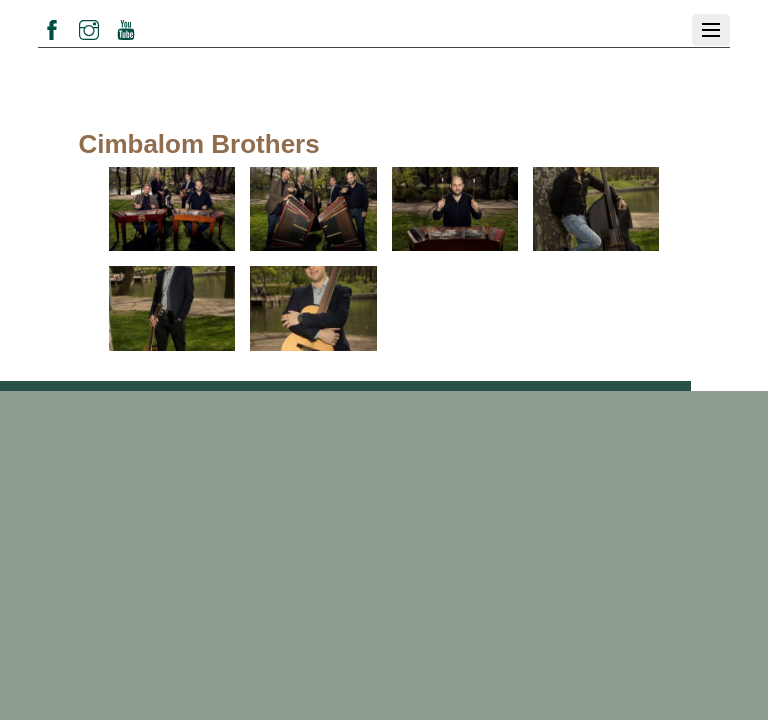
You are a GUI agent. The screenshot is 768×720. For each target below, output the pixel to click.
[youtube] (126, 27)
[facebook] (52, 27)
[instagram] (89, 27)
